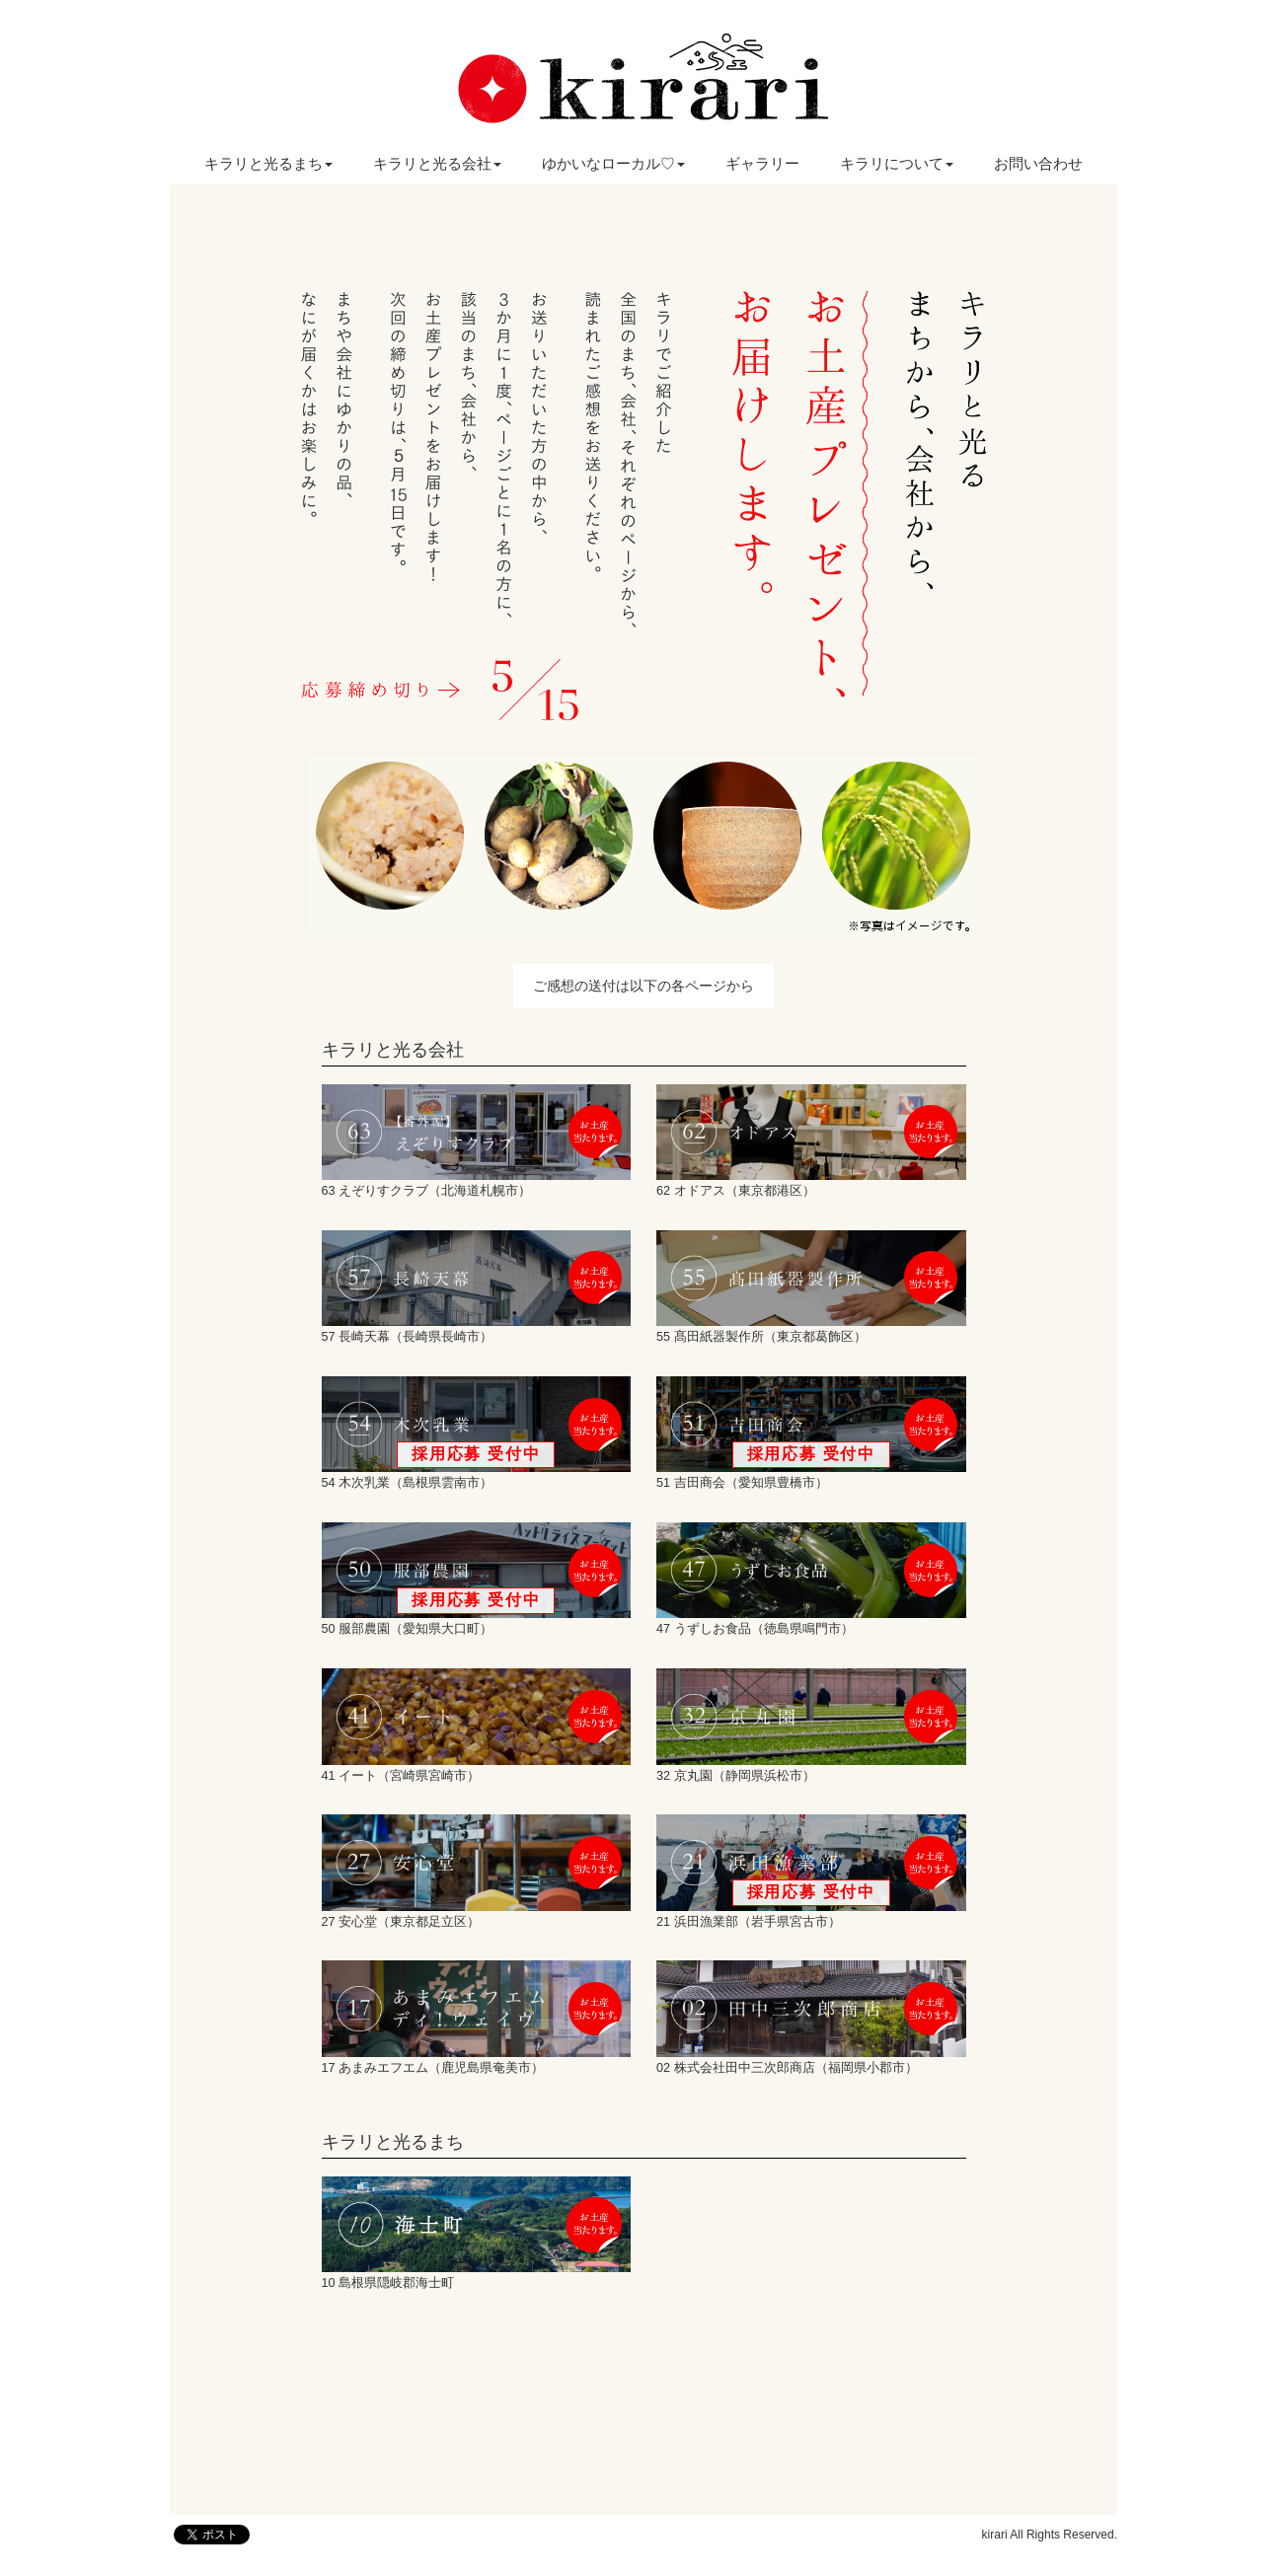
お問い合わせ (1038, 163)
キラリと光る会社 (437, 163)
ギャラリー (762, 163)
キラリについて (896, 163)
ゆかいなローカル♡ (613, 163)
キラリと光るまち (268, 163)
